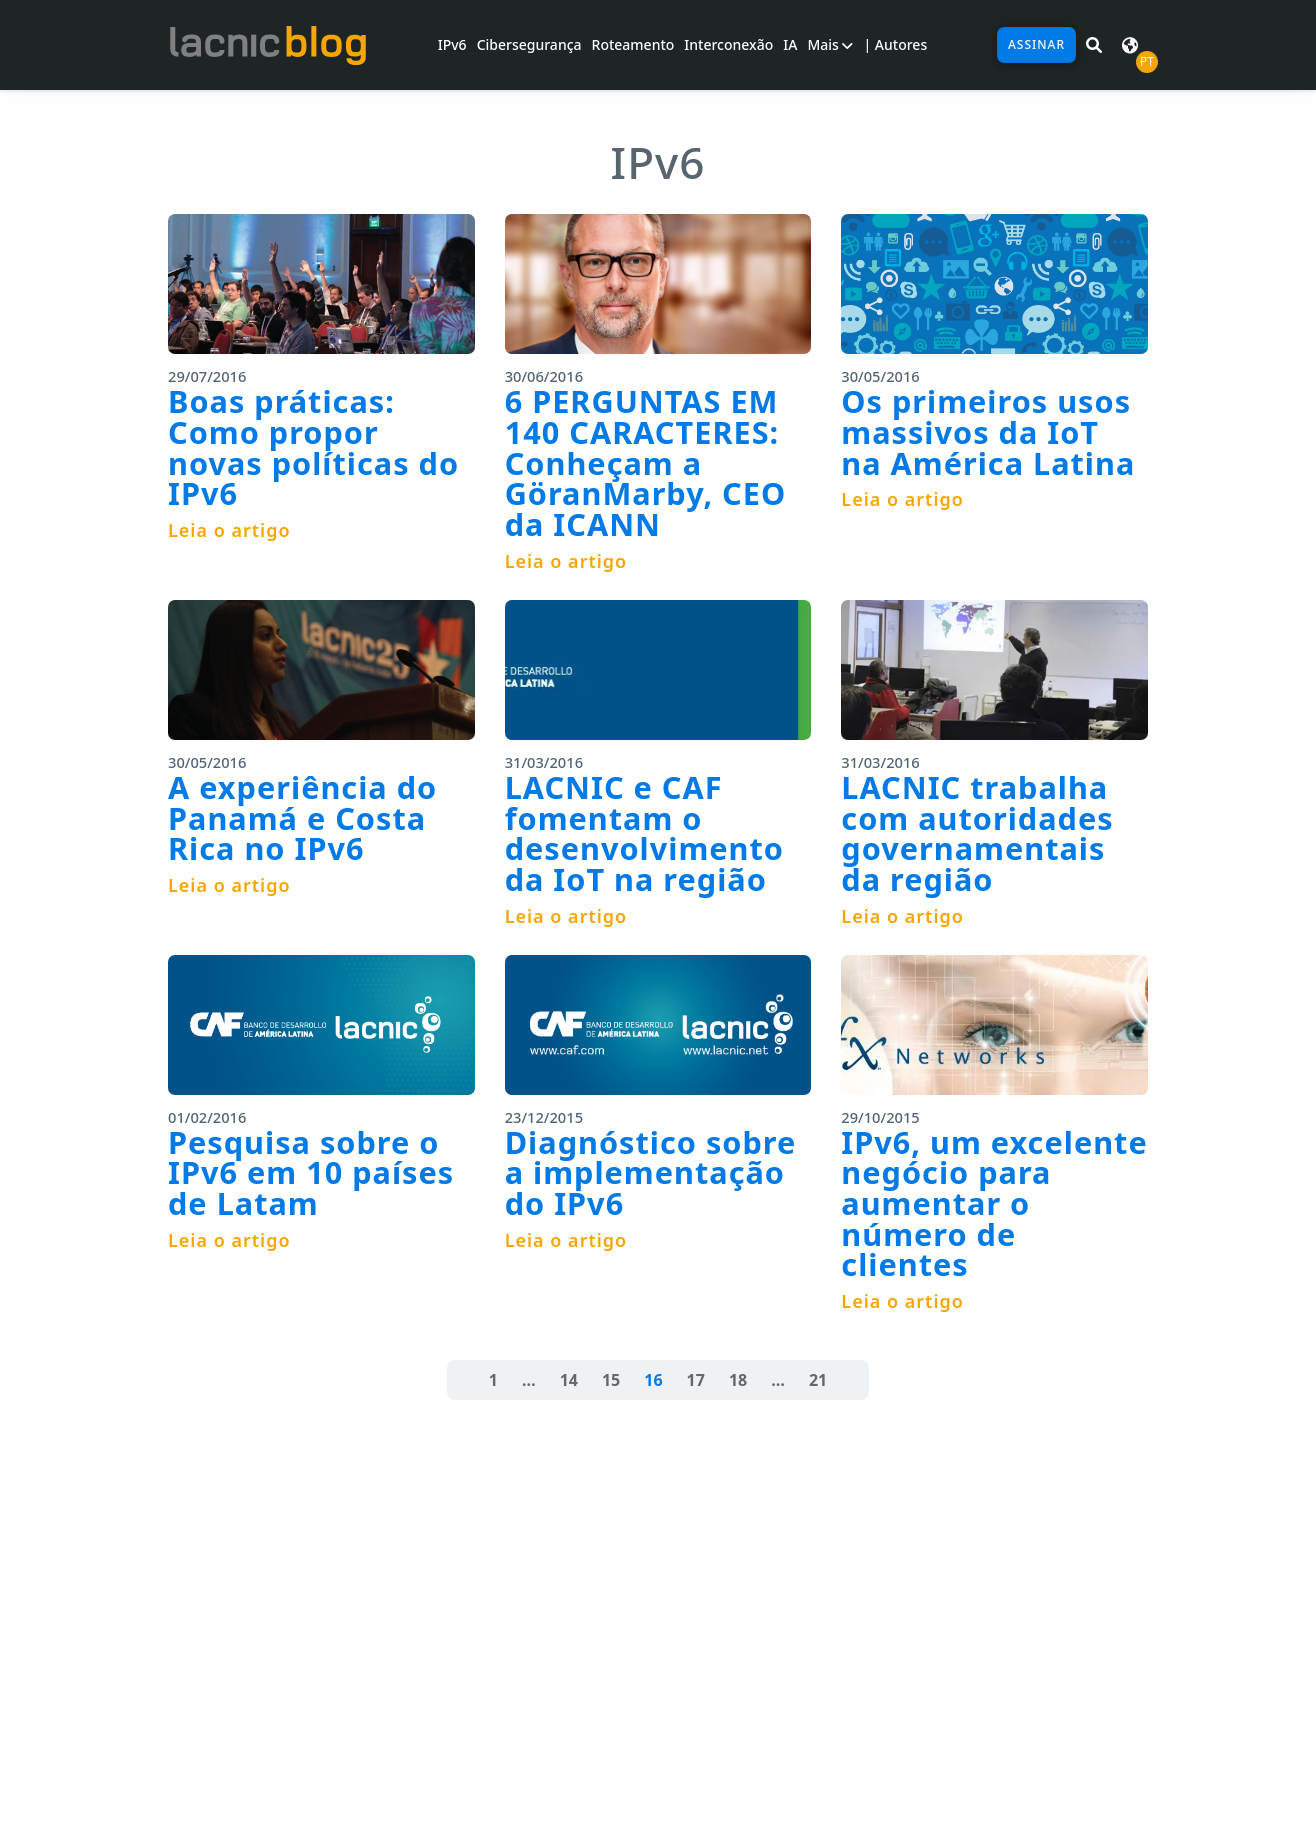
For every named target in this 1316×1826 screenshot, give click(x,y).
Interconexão (728, 44)
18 (738, 1380)
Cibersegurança (529, 44)
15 (611, 1380)
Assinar (1036, 44)
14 (569, 1380)
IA (790, 44)
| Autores (895, 44)
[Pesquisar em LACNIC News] (1094, 45)
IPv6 (452, 44)
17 (696, 1380)
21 (818, 1380)
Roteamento (633, 44)
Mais (830, 44)
